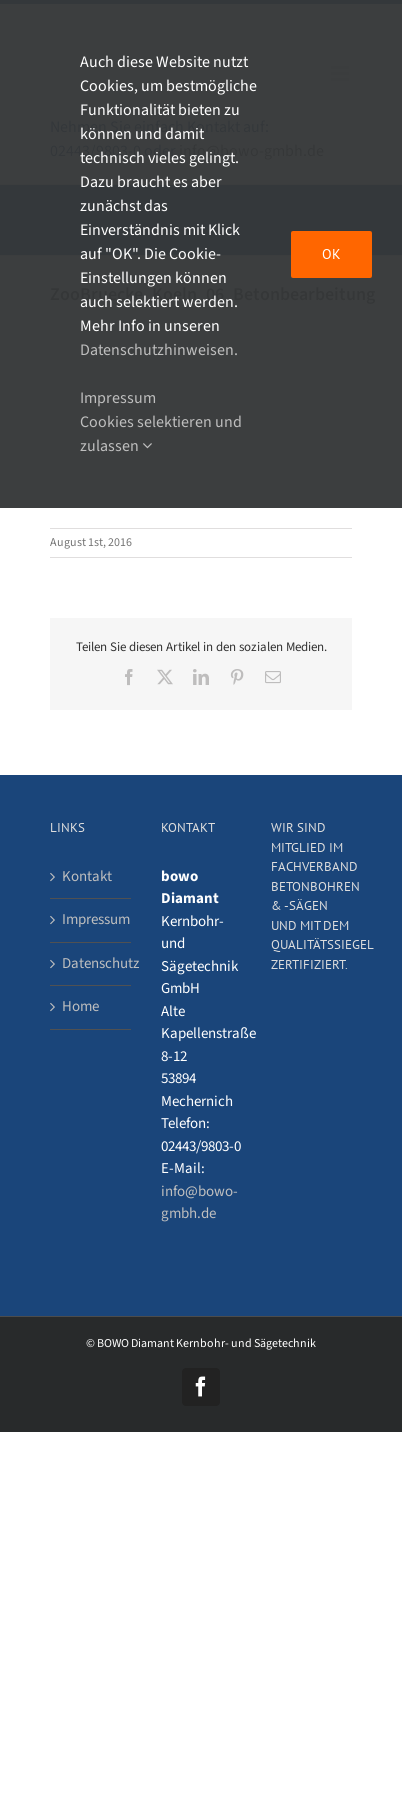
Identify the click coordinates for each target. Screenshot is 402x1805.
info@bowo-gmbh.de (199, 1203)
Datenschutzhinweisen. (159, 350)
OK (331, 254)
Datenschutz (91, 963)
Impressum (91, 919)
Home (80, 1006)
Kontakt (87, 876)
